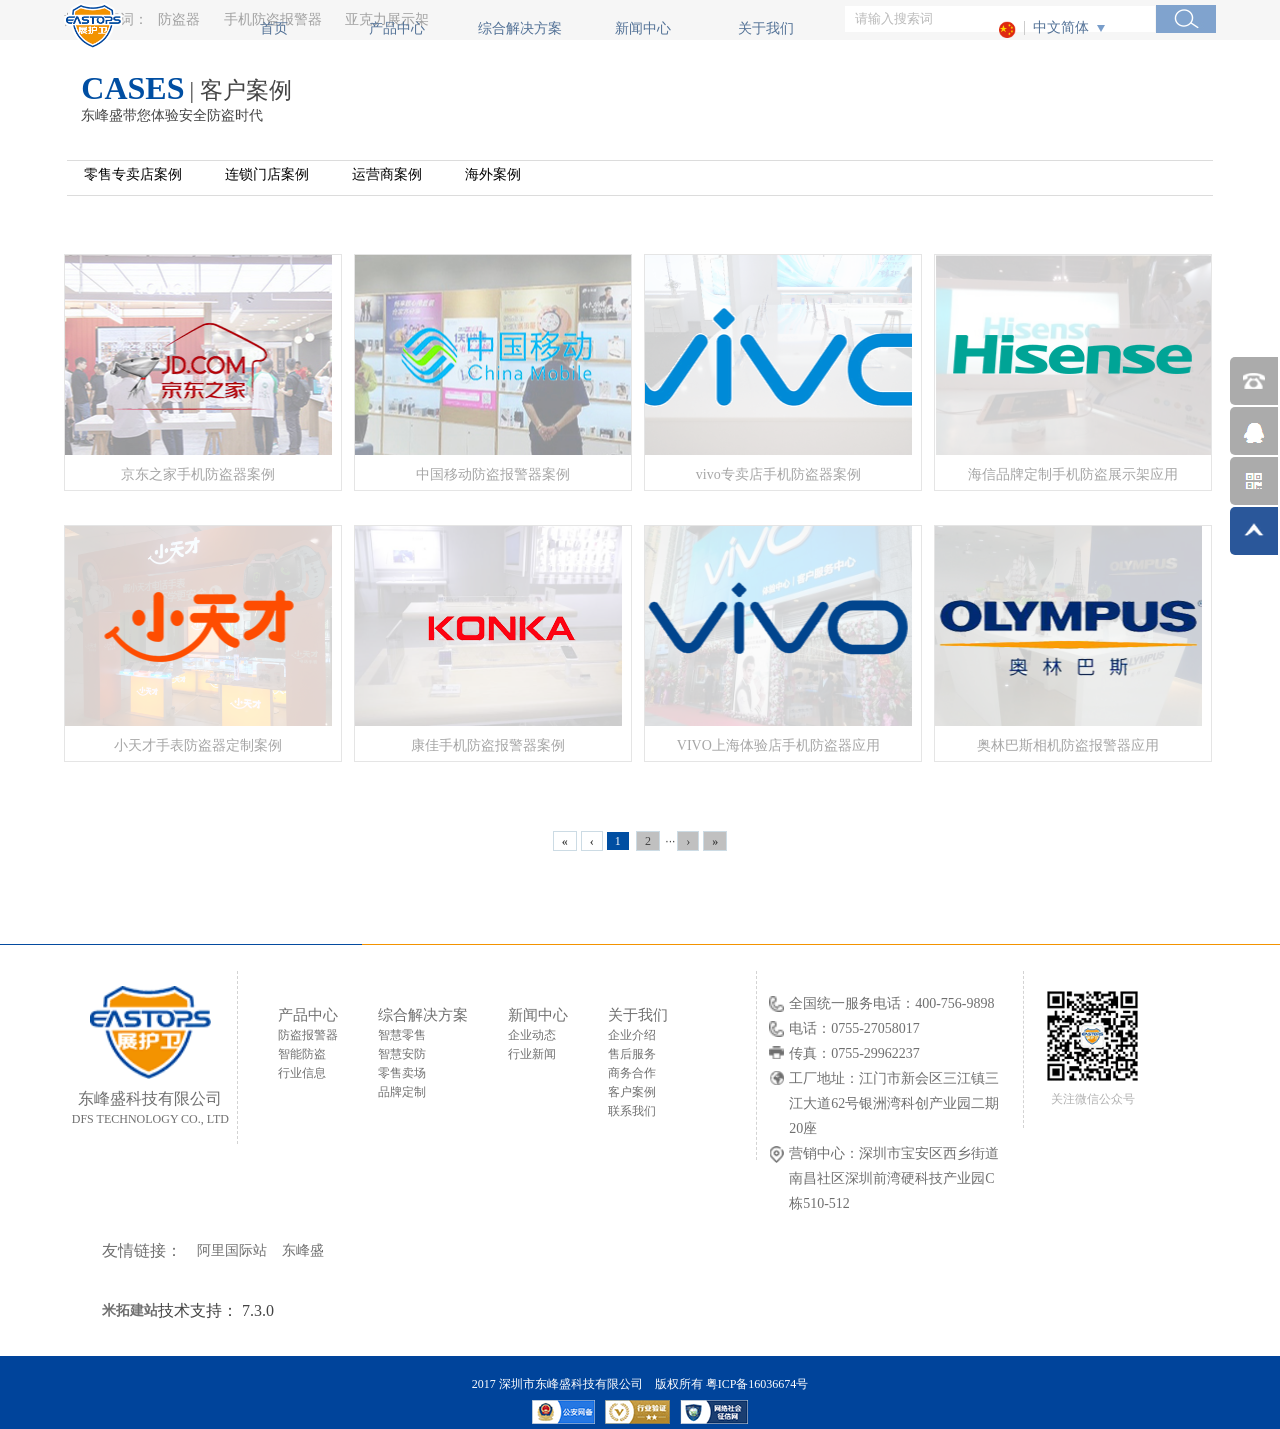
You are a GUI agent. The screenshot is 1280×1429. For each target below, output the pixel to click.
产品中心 (397, 28)
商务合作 (632, 1073)
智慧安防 (402, 1054)
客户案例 (632, 1092)
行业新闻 (532, 1054)
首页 (274, 28)
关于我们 (766, 28)
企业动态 (532, 1035)
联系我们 (632, 1111)
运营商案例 (387, 174)
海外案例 (493, 174)
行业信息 (302, 1073)
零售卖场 (402, 1073)
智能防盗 (302, 1054)
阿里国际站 (232, 1250)
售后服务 (632, 1054)
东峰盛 (303, 1250)
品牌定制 (402, 1092)
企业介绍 (632, 1035)
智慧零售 (402, 1035)
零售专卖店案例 (133, 174)
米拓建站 (130, 1310)
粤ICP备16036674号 (757, 1384)
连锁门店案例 (267, 174)
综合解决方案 (520, 28)
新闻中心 (643, 28)
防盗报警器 (308, 1035)
